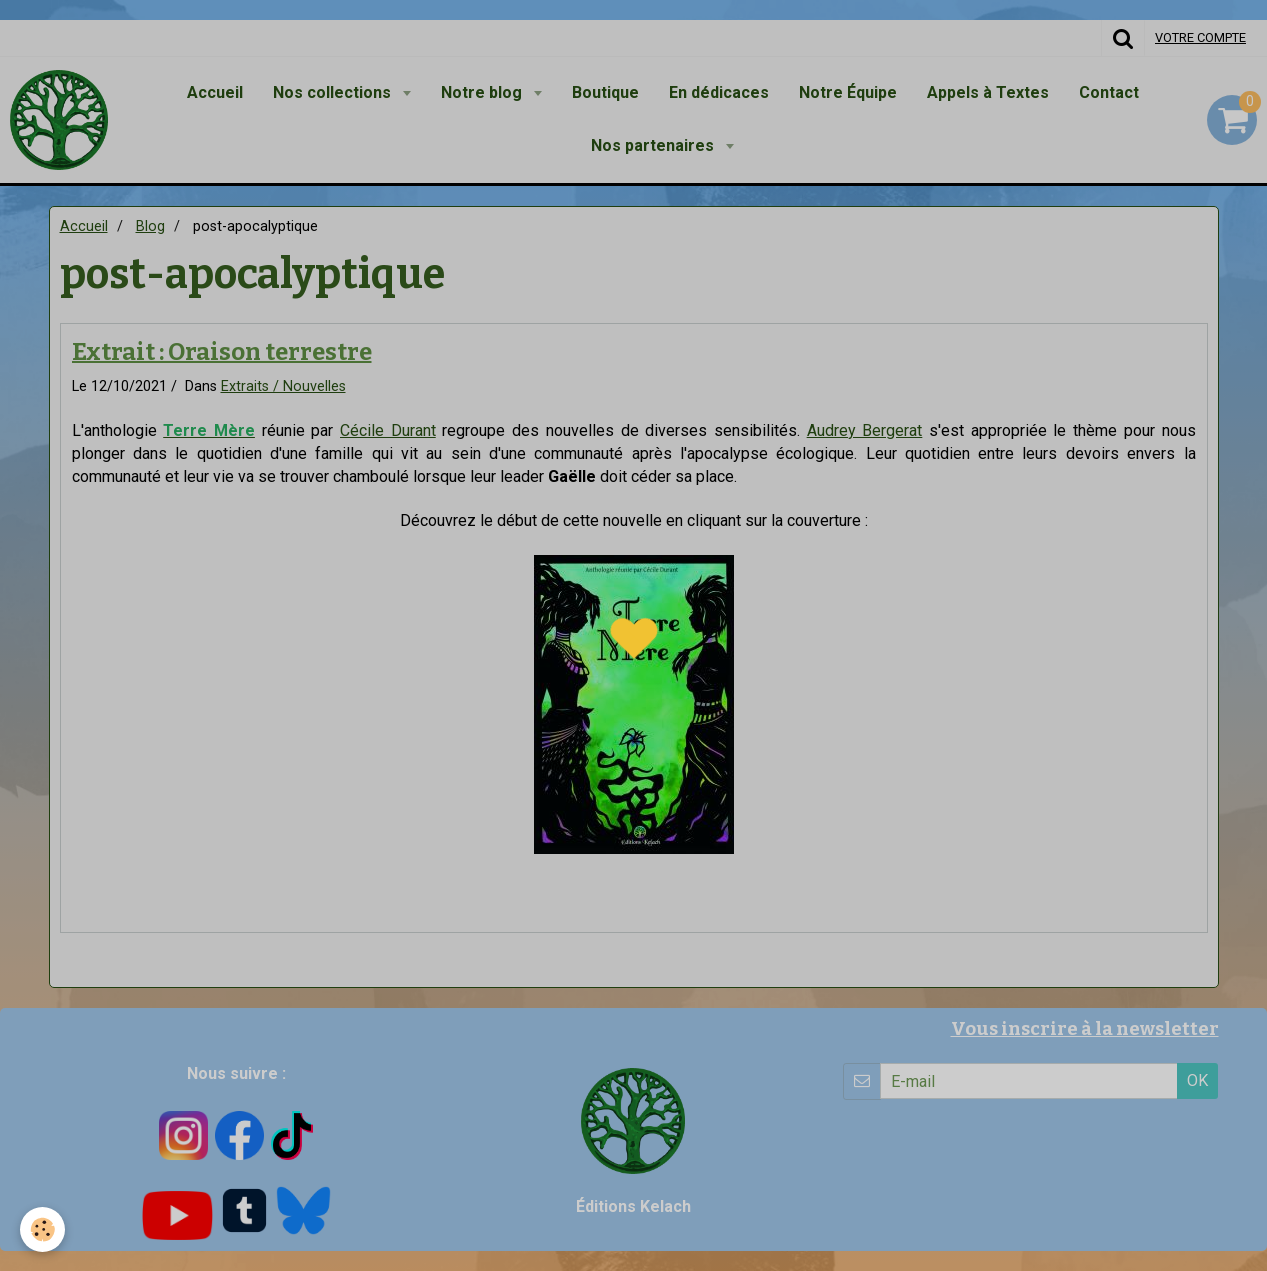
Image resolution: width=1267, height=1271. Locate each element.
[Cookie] (42, 1229)
